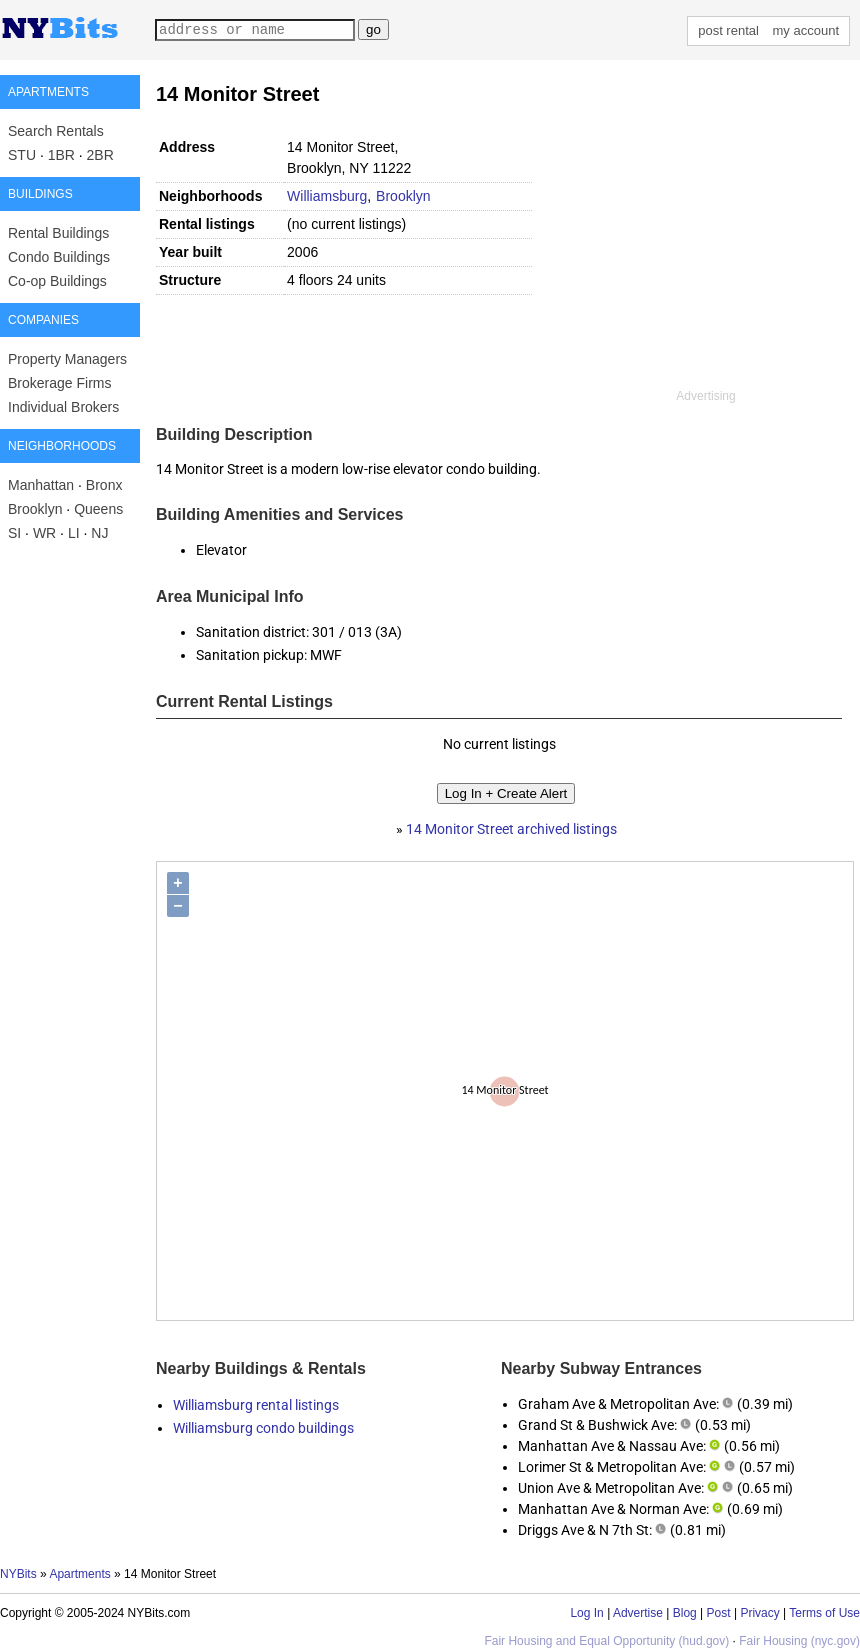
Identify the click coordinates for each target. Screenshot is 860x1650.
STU (22, 155)
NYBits (18, 1574)
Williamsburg (327, 196)
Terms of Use (824, 1613)
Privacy (759, 1613)
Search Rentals (56, 131)
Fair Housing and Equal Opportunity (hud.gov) (606, 1641)
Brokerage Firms (59, 383)
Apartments (79, 1574)
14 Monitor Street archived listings (511, 829)
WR (44, 533)
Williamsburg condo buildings (263, 1428)
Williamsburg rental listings (256, 1405)
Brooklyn (35, 509)
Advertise (638, 1613)
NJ (99, 533)
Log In (586, 1613)
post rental (728, 30)
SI (14, 533)
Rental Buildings (58, 233)
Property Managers (67, 359)
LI (74, 533)
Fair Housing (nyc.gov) (799, 1641)
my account (806, 30)
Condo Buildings (59, 257)
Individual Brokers (63, 407)
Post (719, 1613)
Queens (98, 509)
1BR (61, 155)
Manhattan (41, 485)
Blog (685, 1613)
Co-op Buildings (57, 281)
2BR (100, 155)
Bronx (104, 485)
